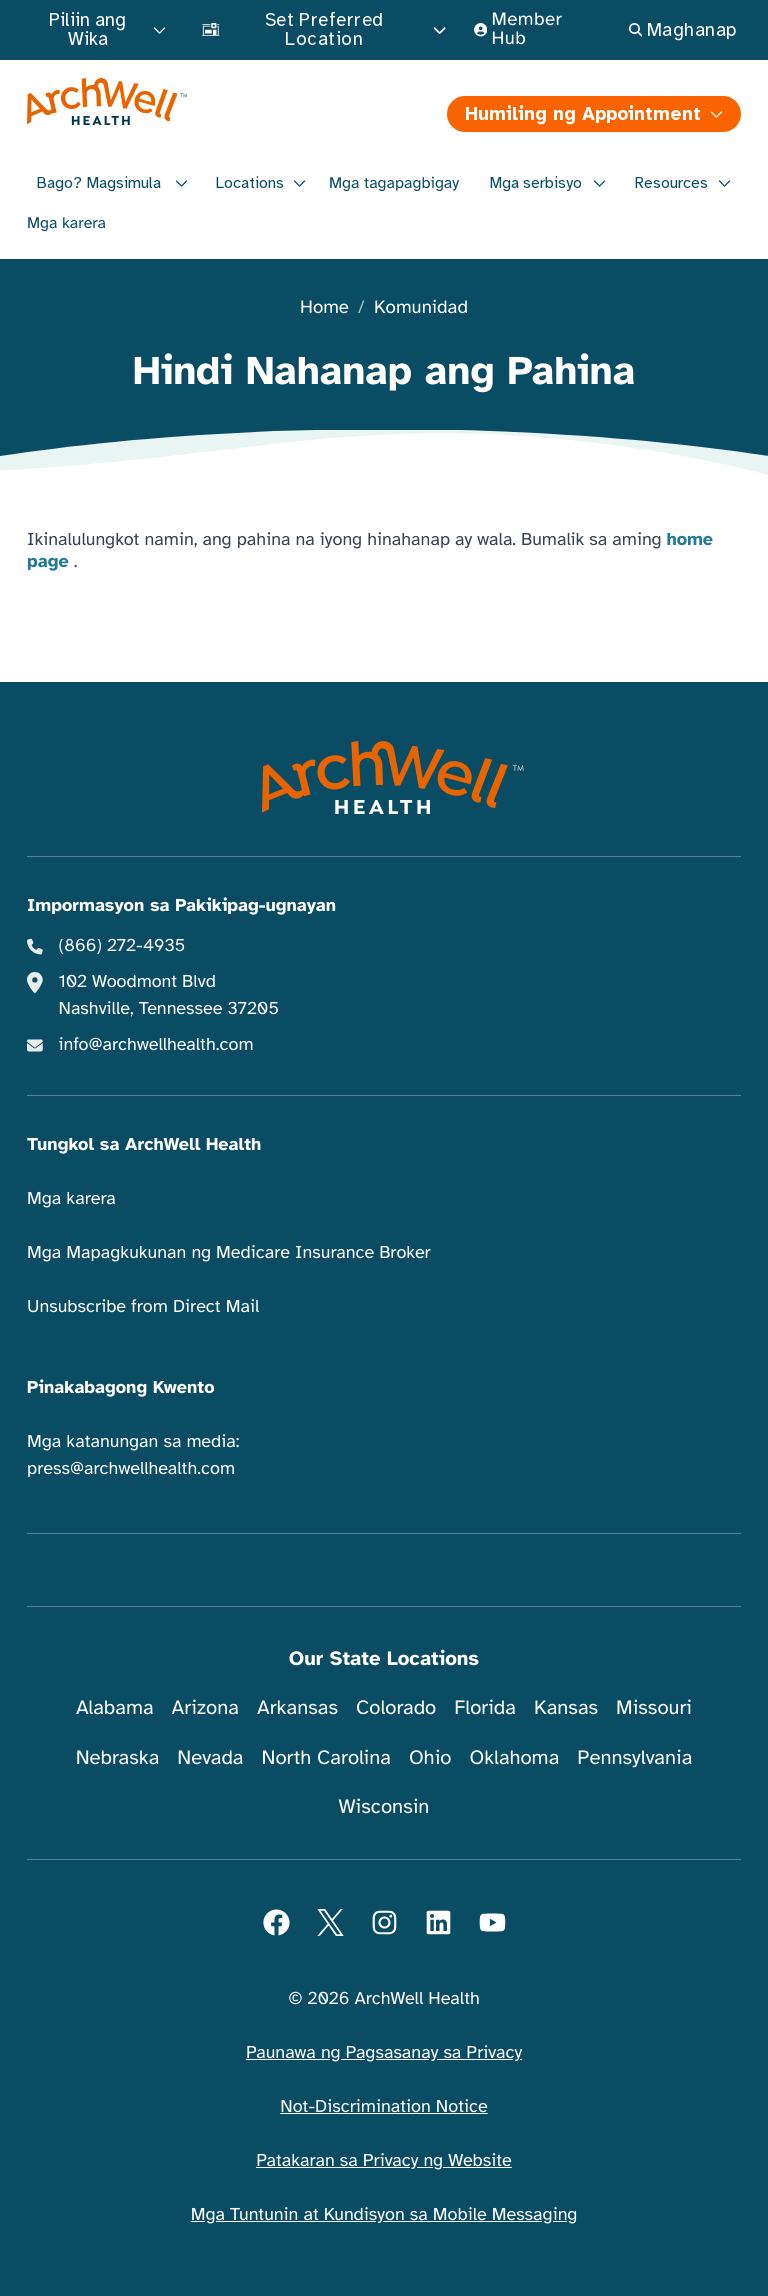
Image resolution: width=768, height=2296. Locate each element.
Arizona (205, 1707)
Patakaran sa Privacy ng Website (384, 2161)
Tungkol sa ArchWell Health (144, 1145)
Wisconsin (384, 1806)
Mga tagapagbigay (394, 183)
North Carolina (325, 1757)
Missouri (654, 1707)
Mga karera (66, 223)
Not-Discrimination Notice (383, 2107)
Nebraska (118, 1757)
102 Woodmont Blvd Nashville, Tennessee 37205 (169, 995)
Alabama (115, 1707)
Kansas (566, 1707)
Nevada (210, 1757)
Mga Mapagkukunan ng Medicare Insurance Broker (229, 1253)
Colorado (396, 1707)
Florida (485, 1707)
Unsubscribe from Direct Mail (143, 1307)
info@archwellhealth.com (156, 1045)
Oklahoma (514, 1757)
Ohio (430, 1757)
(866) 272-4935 (122, 946)
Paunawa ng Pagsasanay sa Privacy (384, 2053)
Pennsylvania (634, 1757)
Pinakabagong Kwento (121, 1388)
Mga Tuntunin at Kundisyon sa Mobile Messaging (384, 2215)
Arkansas (297, 1707)
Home (324, 308)
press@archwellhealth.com (131, 1469)
